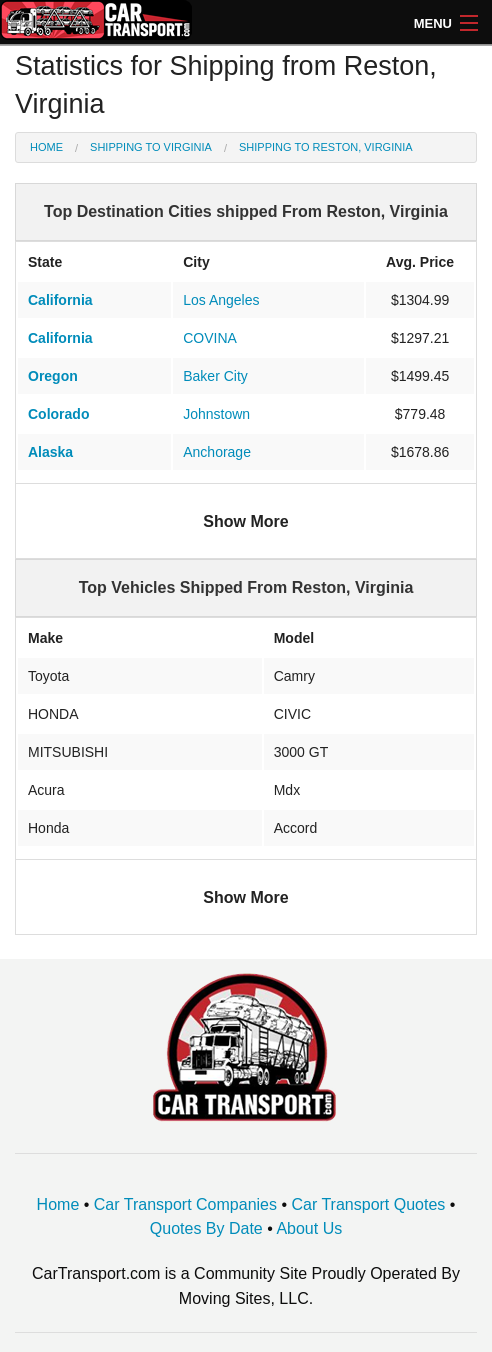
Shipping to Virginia (151, 147)
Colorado (58, 414)
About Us (309, 1228)
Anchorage (217, 452)
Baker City (215, 376)
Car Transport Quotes (368, 1204)
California (60, 300)
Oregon (53, 376)
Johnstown (216, 414)
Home (46, 147)
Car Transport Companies (185, 1204)
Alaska (50, 452)
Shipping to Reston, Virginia (326, 147)
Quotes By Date (206, 1228)
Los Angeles (221, 300)
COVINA (210, 338)
